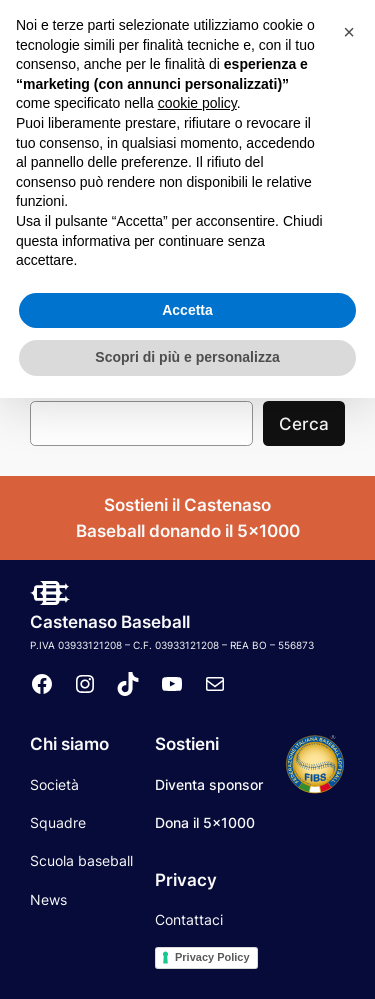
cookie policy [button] (197, 704)
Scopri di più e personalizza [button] (187, 958)
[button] (349, 633)
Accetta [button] (187, 911)
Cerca (304, 424)
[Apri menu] (356, 103)
